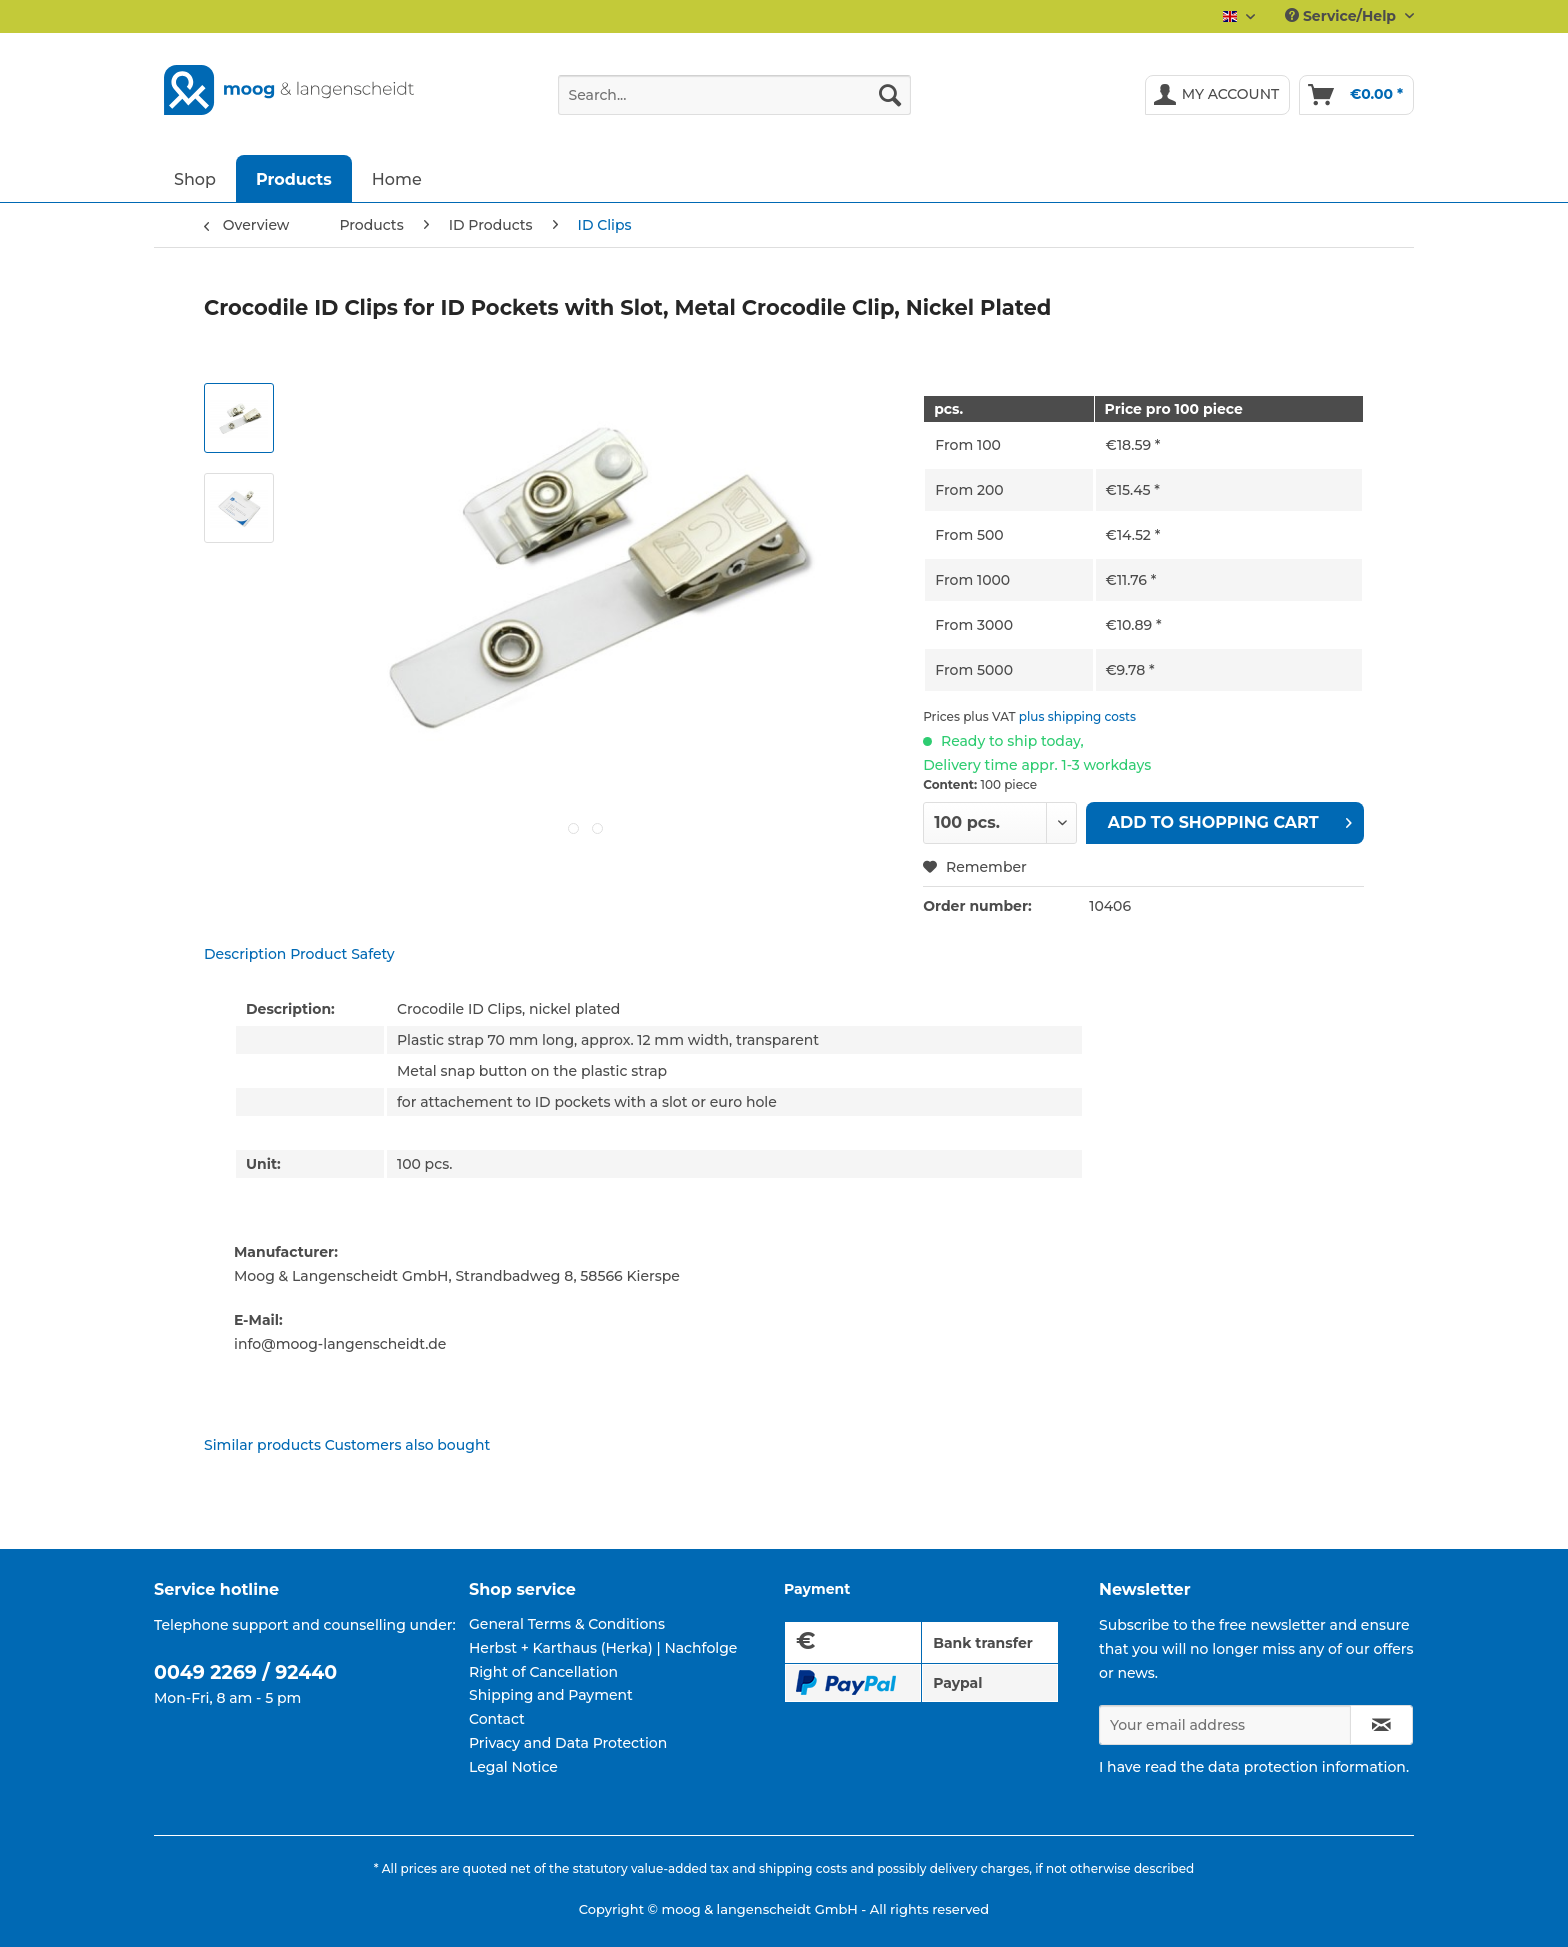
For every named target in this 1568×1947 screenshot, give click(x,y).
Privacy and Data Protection (568, 1743)
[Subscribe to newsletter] (1381, 1725)
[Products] (294, 178)
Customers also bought (407, 1445)
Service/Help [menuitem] (1342, 16)
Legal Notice (513, 1767)
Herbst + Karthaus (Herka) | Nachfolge (603, 1648)
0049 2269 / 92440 (245, 1672)
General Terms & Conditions (567, 1624)
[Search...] (734, 95)
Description (245, 954)
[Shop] (195, 178)
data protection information (1307, 1767)
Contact (497, 1719)
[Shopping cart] (1356, 95)
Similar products (262, 1445)
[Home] (397, 178)
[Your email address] (1225, 1725)
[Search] (890, 95)
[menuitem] (734, 104)
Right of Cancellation (543, 1672)
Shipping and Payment (551, 1695)
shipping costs (803, 1868)
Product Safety (342, 954)
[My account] (1218, 95)
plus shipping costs (1077, 716)
